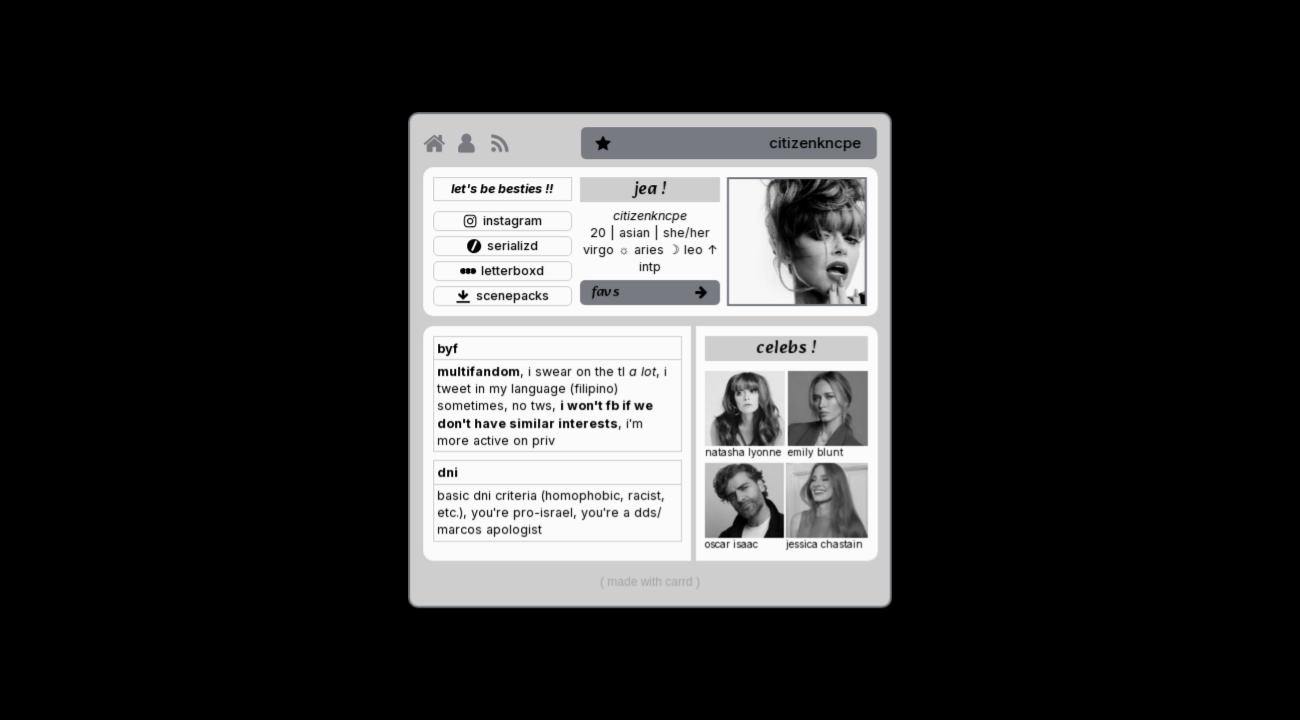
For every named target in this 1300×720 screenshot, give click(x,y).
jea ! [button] (650, 189)
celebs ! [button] (786, 348)
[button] (434, 143)
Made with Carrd (649, 581)
